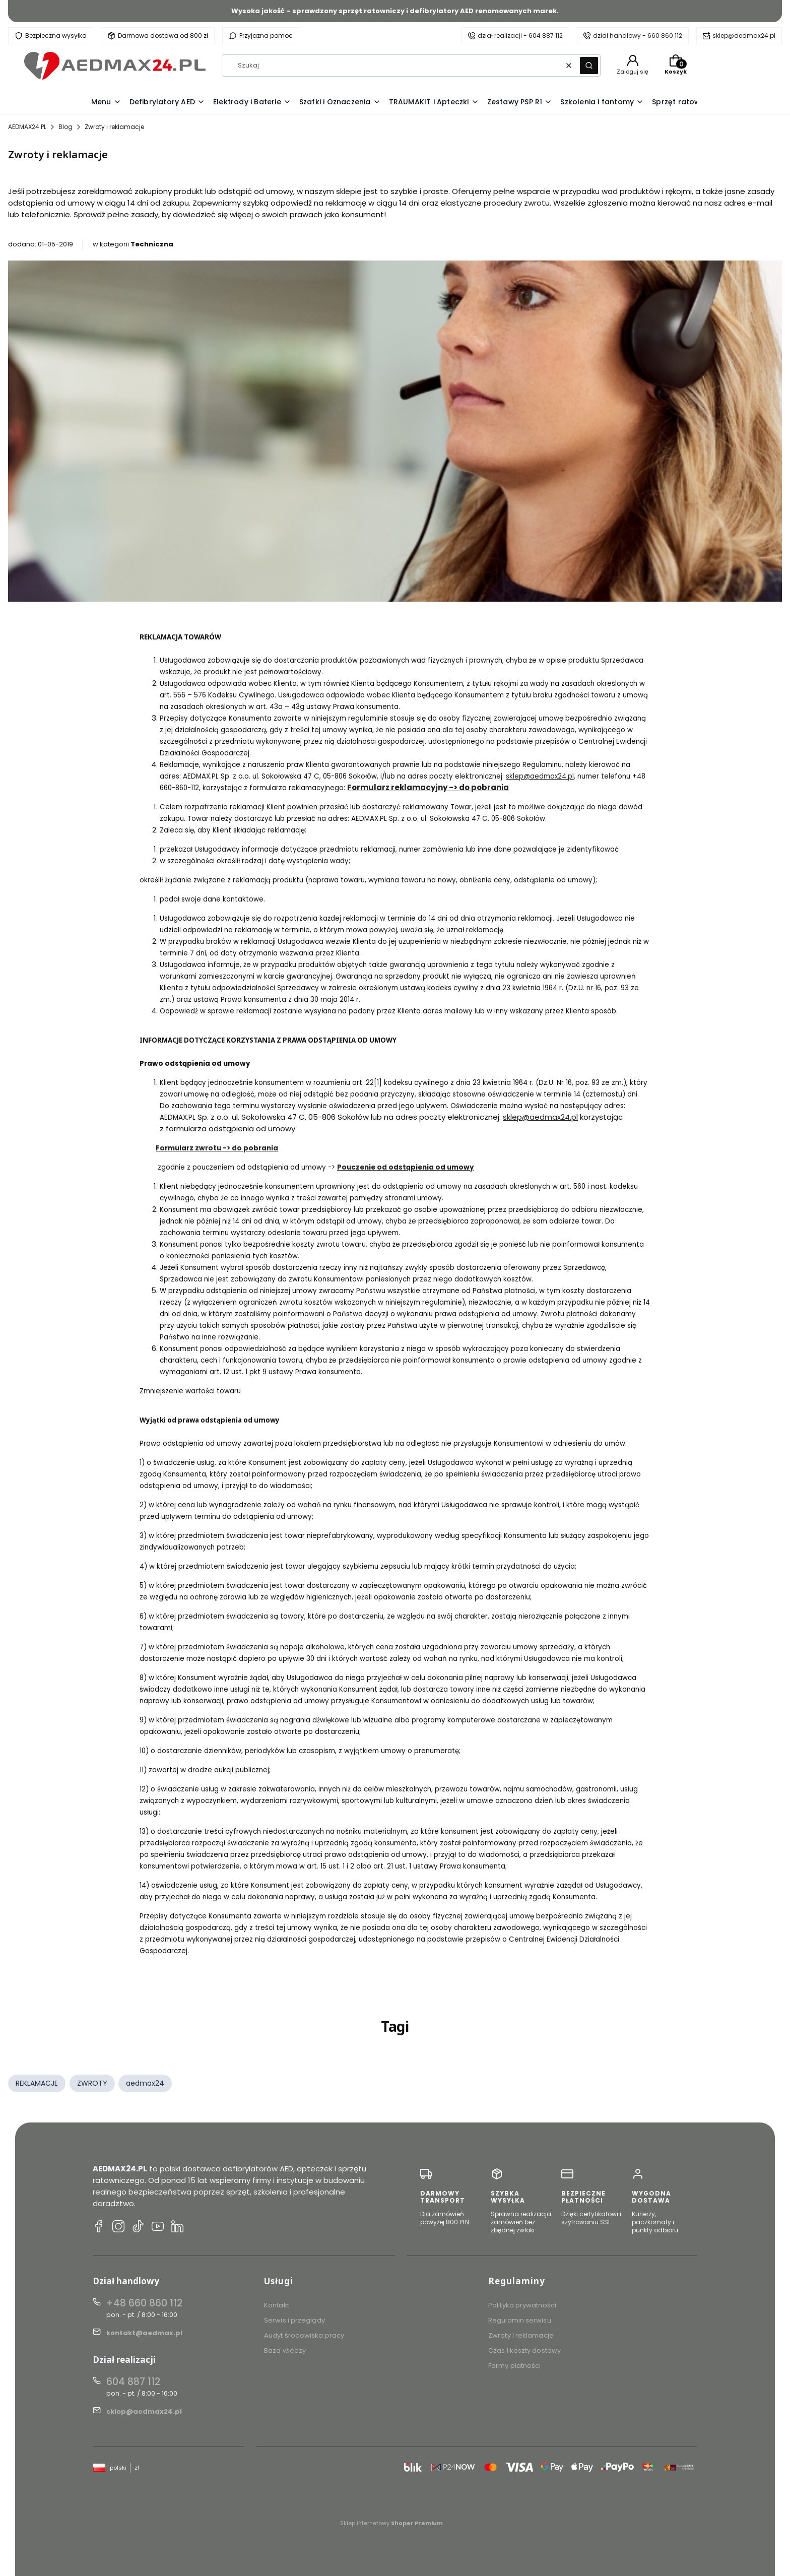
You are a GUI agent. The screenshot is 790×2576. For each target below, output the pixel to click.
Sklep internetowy (391, 2523)
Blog (65, 126)
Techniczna (151, 244)
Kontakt (276, 2305)
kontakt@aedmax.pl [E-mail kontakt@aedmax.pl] (144, 2333)
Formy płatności (514, 2365)
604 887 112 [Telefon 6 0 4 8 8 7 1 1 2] (133, 2382)
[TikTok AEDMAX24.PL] (138, 2227)
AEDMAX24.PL (27, 126)
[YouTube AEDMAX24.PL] (158, 2227)
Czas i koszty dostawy (524, 2350)
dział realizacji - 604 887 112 (520, 35)
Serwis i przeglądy (294, 2320)
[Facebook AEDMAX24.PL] (99, 2227)
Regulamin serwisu (519, 2320)
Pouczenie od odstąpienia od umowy (405, 1167)
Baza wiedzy (285, 2350)
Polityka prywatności (522, 2305)
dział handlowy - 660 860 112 (637, 35)
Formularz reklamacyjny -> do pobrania (428, 787)
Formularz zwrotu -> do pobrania (217, 1148)
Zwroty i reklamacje (521, 2335)
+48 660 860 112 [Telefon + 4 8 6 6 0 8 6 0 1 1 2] (144, 2303)
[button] (589, 65)
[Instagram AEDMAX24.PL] (118, 2227)
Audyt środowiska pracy (304, 2335)
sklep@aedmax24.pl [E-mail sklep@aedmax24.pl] (144, 2411)
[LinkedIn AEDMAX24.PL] (177, 2227)
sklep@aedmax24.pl (743, 35)
